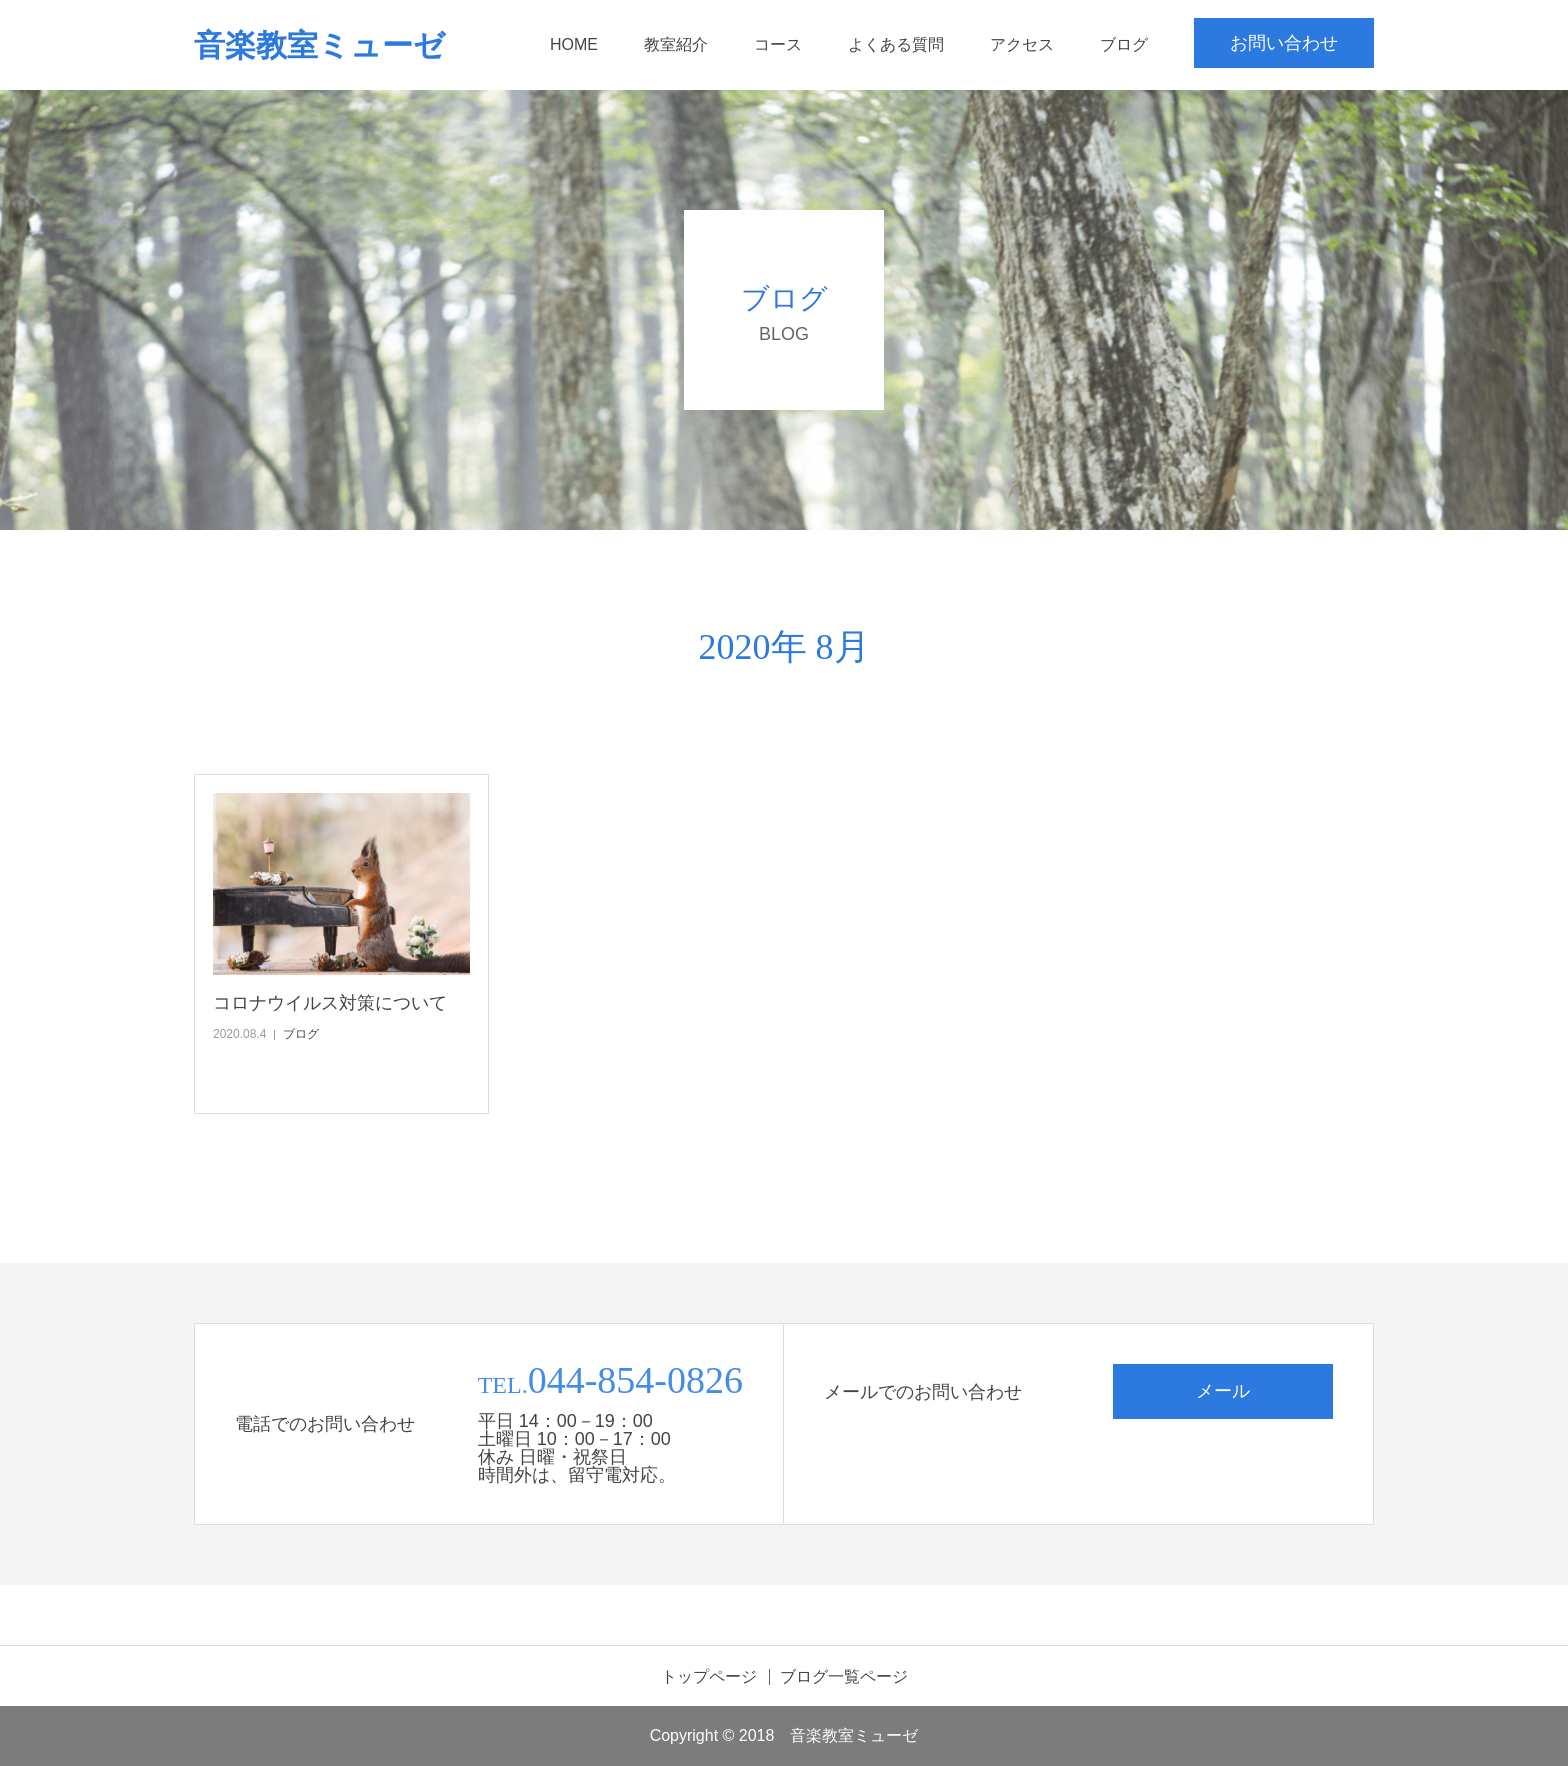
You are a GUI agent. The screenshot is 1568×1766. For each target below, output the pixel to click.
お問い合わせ (1284, 43)
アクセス (1022, 44)
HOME (574, 44)
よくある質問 (896, 44)
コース (778, 44)
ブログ (1124, 44)
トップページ (709, 1677)
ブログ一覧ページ (844, 1677)
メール (1223, 1391)
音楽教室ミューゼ (319, 45)
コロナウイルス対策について (330, 1003)
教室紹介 (676, 44)
